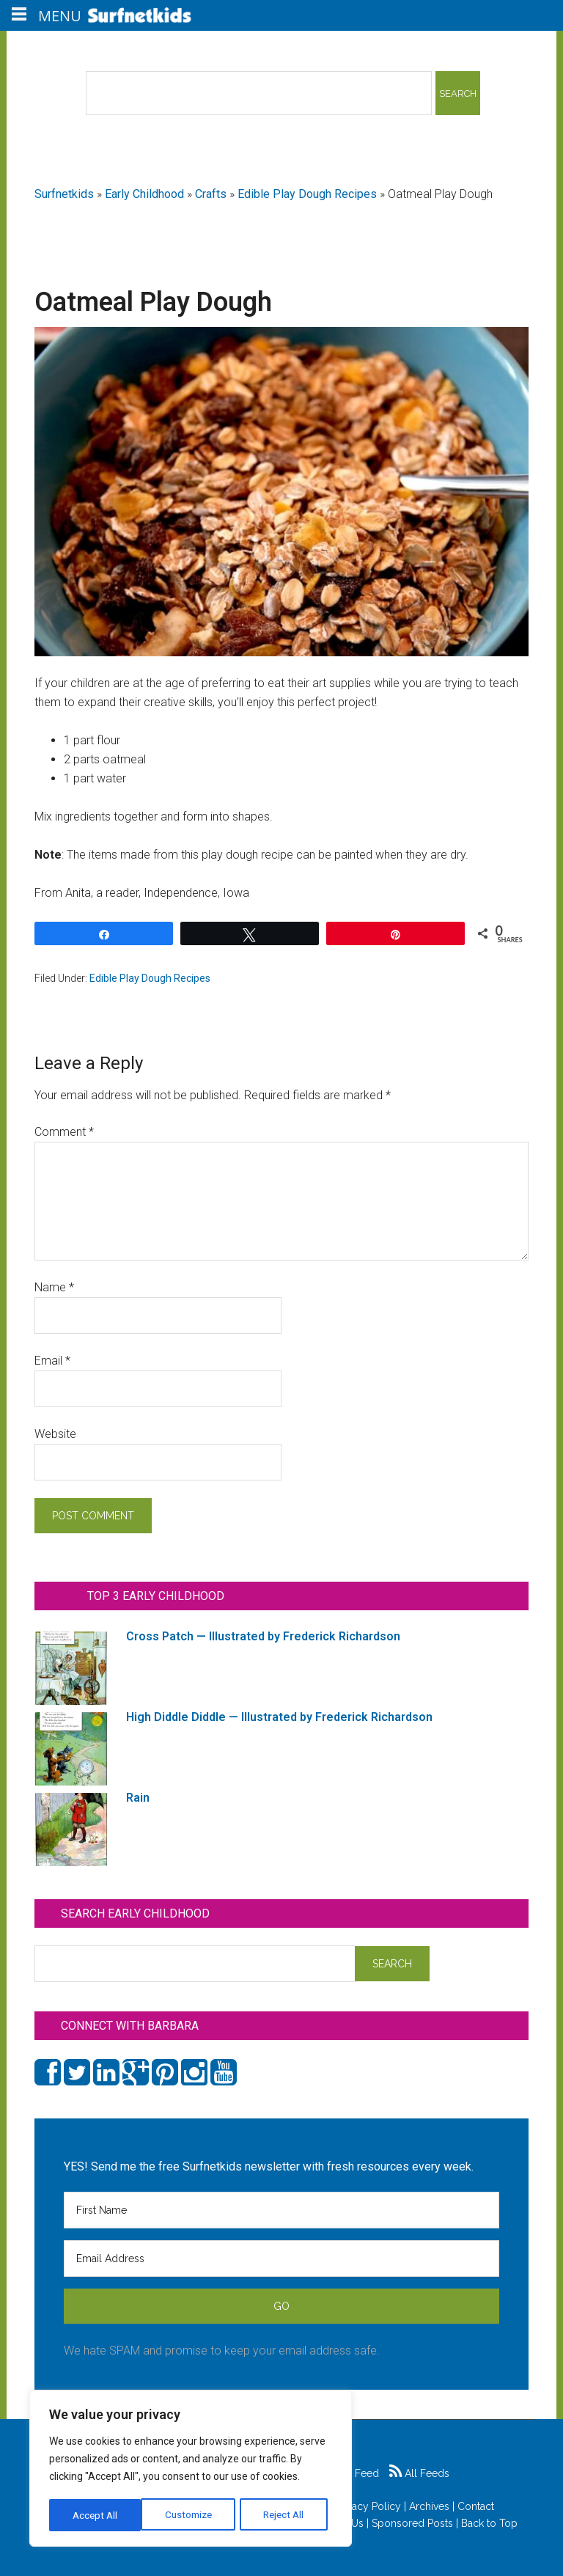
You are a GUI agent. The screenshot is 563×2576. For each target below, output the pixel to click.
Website (55, 1434)
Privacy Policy (368, 2506)
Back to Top (489, 2523)
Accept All (286, 2515)
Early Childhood (144, 194)
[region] (190, 2470)
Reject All (192, 2515)
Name (54, 1287)
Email (52, 1361)
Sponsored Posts (412, 2523)
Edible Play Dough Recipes (307, 194)
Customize (96, 2515)
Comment (64, 1132)
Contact (475, 2506)
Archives (429, 2506)
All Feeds (419, 2473)
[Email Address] (281, 2258)
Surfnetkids (64, 194)
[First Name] (281, 2210)
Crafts (211, 194)
